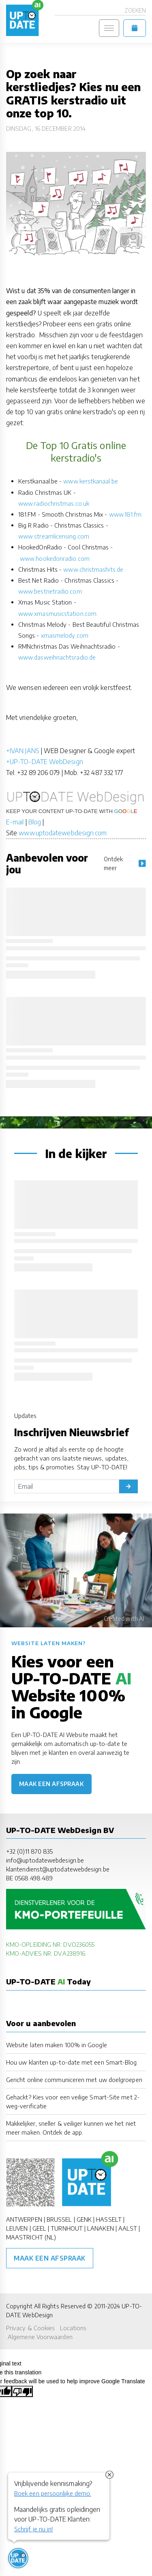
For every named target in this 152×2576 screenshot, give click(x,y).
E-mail (15, 822)
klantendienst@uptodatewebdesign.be (57, 1869)
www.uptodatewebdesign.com (63, 833)
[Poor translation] (22, 2391)
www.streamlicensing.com (53, 536)
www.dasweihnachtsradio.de (57, 657)
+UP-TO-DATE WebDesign (44, 762)
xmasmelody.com (64, 635)
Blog (34, 822)
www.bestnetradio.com (50, 591)
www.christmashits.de (93, 569)
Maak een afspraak (51, 1783)
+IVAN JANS (22, 751)
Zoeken (135, 10)
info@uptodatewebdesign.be (45, 1860)
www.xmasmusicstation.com (57, 613)
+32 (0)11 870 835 (29, 1851)
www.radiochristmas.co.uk (53, 503)
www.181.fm (125, 514)
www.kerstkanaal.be (90, 481)
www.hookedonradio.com (55, 558)
